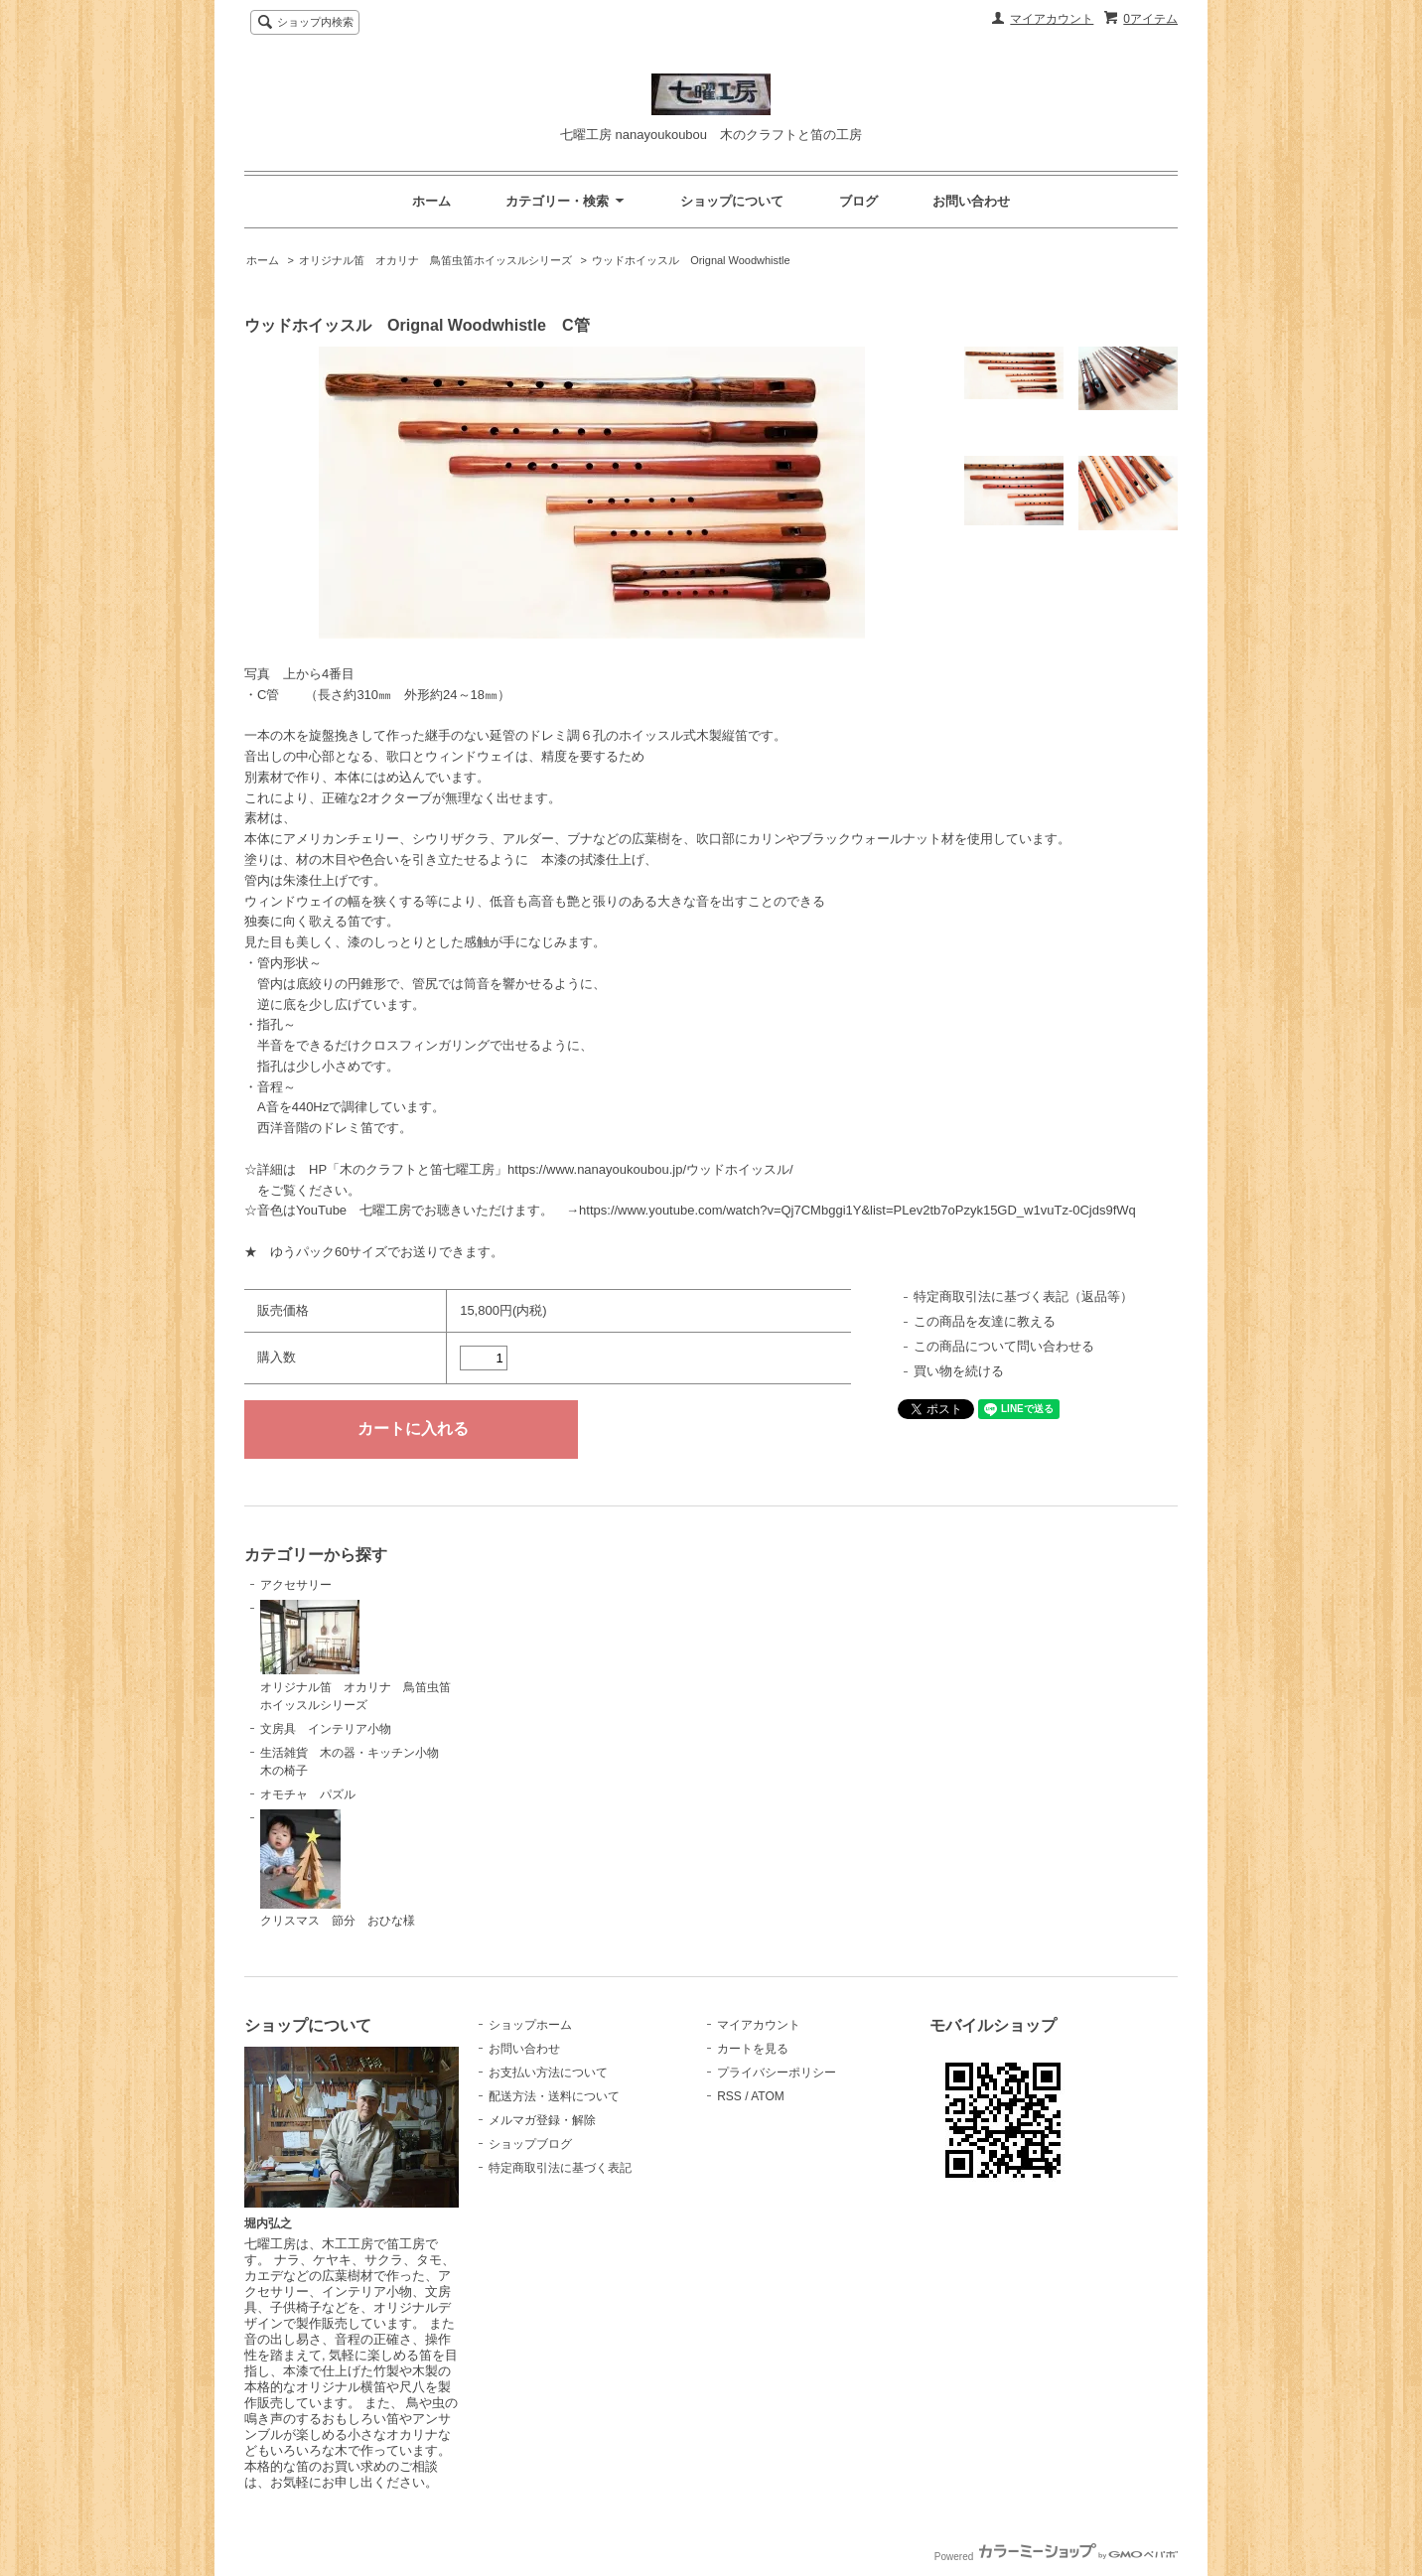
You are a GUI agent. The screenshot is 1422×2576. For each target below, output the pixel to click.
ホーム (431, 201)
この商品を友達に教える (985, 1321)
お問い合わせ (971, 201)
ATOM (767, 2096)
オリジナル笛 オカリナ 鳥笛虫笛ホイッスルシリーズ (435, 260)
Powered (1056, 2556)
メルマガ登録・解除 (542, 2120)
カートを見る (752, 2049)
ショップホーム (530, 2025)
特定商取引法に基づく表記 (560, 2168)
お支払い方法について (548, 2072)
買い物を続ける (959, 1370)
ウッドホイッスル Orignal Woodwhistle (691, 260)
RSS (729, 2096)
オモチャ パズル (308, 1794)
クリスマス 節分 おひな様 (337, 1869)
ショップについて (731, 201)
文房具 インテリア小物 (325, 1729)
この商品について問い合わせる (1004, 1346)
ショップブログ (530, 2144)
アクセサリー (296, 1585)
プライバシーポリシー (776, 2072)
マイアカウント (1051, 19)
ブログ (858, 201)
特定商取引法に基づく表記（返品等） (1023, 1296)
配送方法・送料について (554, 2096)
